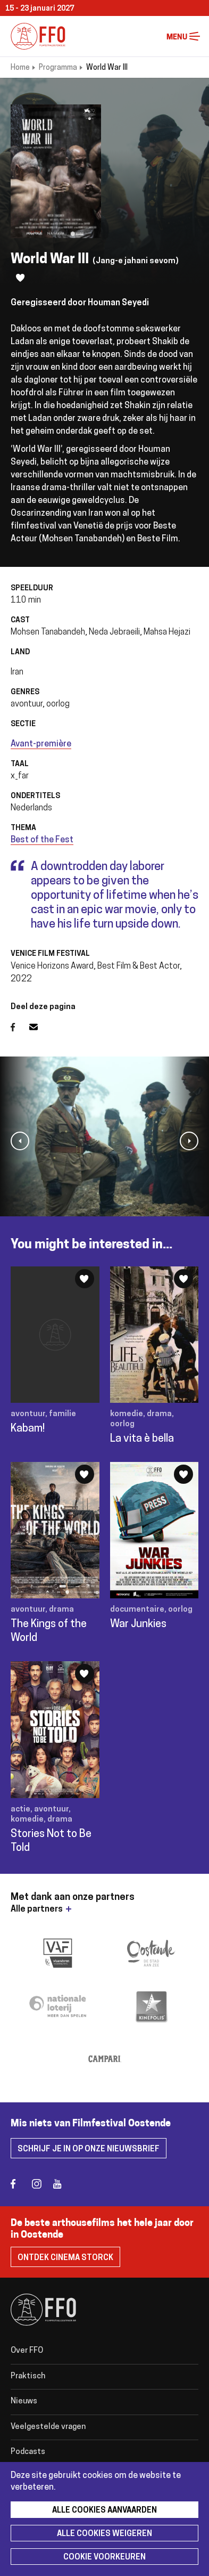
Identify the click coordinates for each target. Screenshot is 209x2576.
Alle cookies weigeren (104, 2534)
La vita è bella (142, 1439)
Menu (194, 36)
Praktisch (28, 2376)
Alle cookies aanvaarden (104, 2511)
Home (20, 68)
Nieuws (24, 2402)
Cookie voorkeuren (104, 2558)
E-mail (40, 1027)
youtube (62, 2183)
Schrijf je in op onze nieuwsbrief (89, 2150)
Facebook (20, 1027)
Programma (58, 68)
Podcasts (28, 2452)
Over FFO (27, 2351)
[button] (20, 1141)
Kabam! (28, 1429)
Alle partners (37, 1909)
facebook (20, 2183)
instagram (41, 2183)
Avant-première (41, 744)
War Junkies (138, 1624)
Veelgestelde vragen (48, 2427)
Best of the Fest (42, 840)
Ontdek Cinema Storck (65, 2258)
